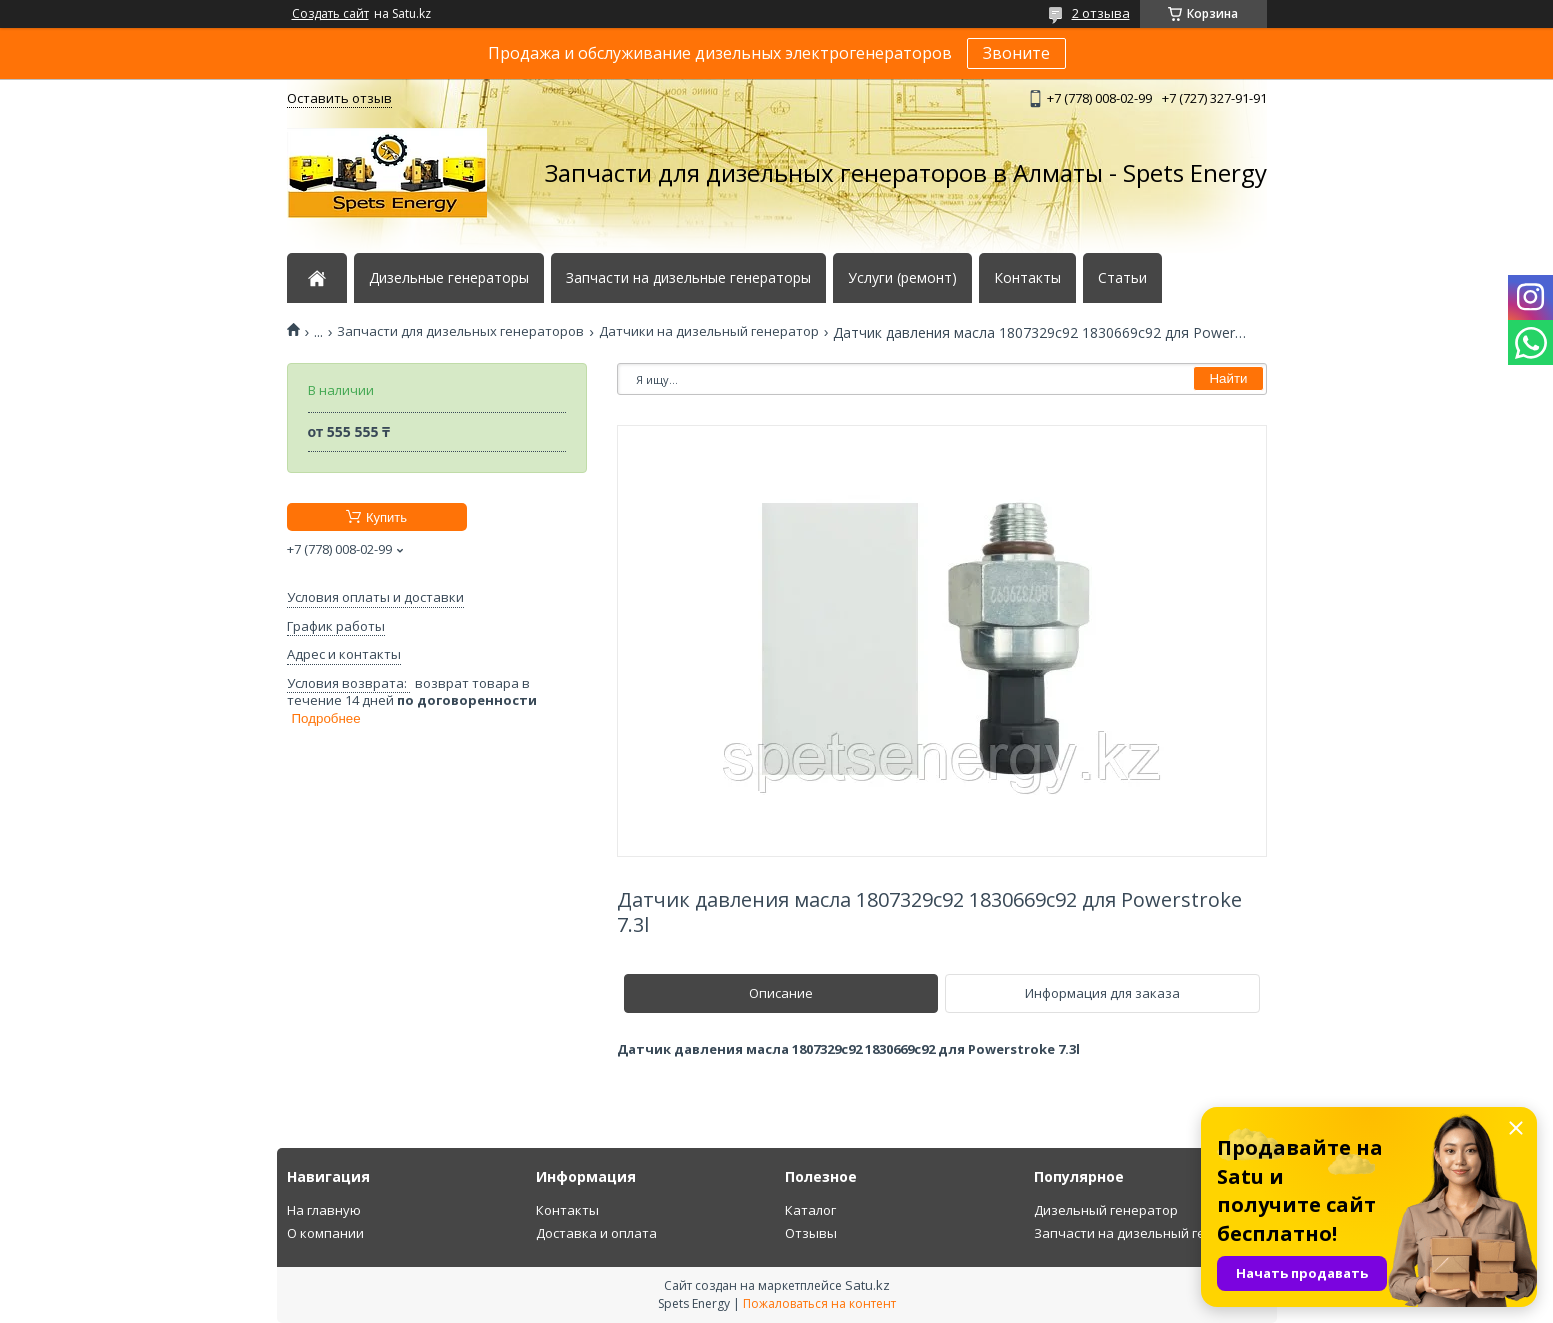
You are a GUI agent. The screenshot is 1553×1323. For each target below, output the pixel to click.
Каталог (810, 1210)
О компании (325, 1233)
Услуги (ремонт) (902, 278)
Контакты (1027, 278)
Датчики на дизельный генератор (709, 331)
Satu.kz (867, 1285)
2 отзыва (1101, 13)
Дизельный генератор (1106, 1210)
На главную (324, 1210)
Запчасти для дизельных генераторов (460, 331)
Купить (386, 517)
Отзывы (811, 1233)
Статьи (1122, 278)
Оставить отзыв (339, 98)
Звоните (1016, 53)
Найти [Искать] (1228, 378)
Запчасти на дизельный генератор (1147, 1233)
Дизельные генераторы (449, 278)
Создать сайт (330, 14)
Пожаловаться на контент (819, 1303)
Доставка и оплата (596, 1233)
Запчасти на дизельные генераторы (688, 278)
